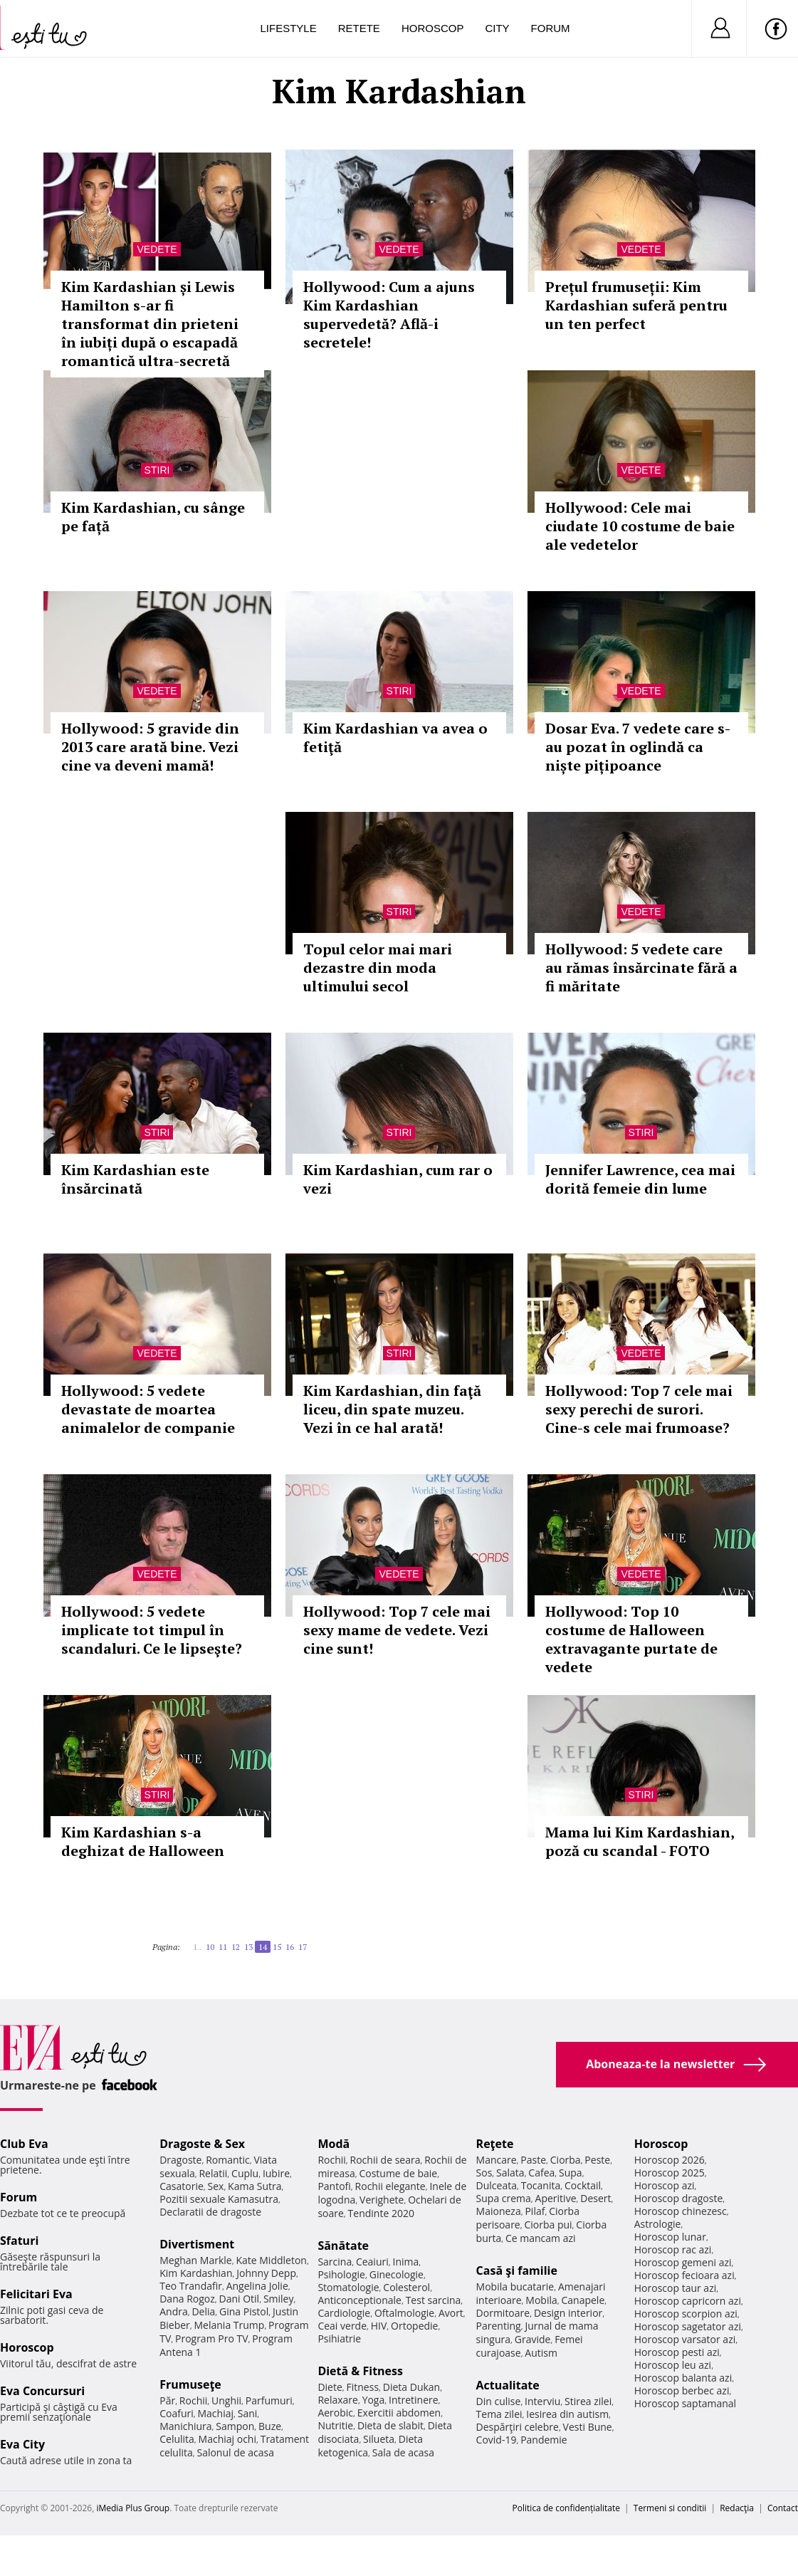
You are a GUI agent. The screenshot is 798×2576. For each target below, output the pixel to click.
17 (302, 1946)
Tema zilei (499, 2414)
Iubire (276, 2173)
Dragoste (180, 2159)
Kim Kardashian (195, 2273)
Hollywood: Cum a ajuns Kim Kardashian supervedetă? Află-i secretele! (389, 314)
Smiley (278, 2298)
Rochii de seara (385, 2159)
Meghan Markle (195, 2260)
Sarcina (334, 2261)
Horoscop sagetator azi (687, 2326)
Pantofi (333, 2186)
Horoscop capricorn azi (687, 2301)
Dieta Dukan (411, 2387)
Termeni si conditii (670, 2508)
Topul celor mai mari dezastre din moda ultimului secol (377, 967)
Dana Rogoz (187, 2298)
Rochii (193, 2400)
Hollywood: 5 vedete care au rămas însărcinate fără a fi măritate (641, 967)
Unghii (226, 2400)
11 (223, 1946)
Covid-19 (496, 2439)
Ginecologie (396, 2274)
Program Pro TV (211, 2338)
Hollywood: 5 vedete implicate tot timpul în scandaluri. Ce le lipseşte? (151, 1630)
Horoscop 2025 (669, 2172)
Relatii (213, 2173)
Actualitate (508, 2385)
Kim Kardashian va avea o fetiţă (395, 737)
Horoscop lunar (670, 2236)
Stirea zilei (588, 2401)
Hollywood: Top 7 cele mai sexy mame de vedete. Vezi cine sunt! (396, 1630)
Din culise (498, 2401)
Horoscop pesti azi (677, 2352)
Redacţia (737, 2508)
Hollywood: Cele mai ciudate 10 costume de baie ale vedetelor (640, 526)
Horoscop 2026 (669, 2159)
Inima (405, 2261)
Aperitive (556, 2198)
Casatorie (181, 2186)
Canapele (582, 2300)
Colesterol (406, 2287)
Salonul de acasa (235, 2452)
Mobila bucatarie (515, 2286)
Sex (216, 2186)
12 (235, 1946)
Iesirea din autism (567, 2414)
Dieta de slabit (390, 2425)
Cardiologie (343, 2313)
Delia (203, 2311)
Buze (269, 2426)
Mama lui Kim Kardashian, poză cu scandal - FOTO (639, 1841)
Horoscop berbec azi (682, 2390)
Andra (173, 2311)
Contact (782, 2508)
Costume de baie (398, 2173)
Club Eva (24, 2144)
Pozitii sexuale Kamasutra (218, 2199)
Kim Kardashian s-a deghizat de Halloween (142, 1841)
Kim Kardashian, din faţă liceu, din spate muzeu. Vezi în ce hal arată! (392, 1409)
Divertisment (196, 2244)
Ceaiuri (372, 2261)
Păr (167, 2400)
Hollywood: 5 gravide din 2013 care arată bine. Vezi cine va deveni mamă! (150, 747)
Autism (541, 2352)
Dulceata (496, 2185)
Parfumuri (269, 2400)
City (497, 28)
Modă (333, 2144)
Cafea (541, 2172)
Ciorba (565, 2159)
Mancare (496, 2159)
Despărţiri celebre (517, 2427)
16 (289, 1946)
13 (248, 1946)
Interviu (542, 2401)
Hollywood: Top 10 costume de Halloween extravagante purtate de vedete (631, 1639)
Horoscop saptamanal (685, 2403)
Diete (329, 2387)
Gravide (533, 2339)
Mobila (541, 2300)
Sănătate (343, 2245)
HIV (379, 2325)
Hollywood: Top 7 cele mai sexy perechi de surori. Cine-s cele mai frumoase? (639, 1409)
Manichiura (185, 2426)
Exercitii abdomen (399, 2412)
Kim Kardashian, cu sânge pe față (153, 517)
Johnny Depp (266, 2273)
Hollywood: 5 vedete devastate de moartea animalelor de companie (148, 1409)
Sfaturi (19, 2240)
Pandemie (543, 2439)
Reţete (495, 2144)
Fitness (363, 2387)
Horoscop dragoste (678, 2198)
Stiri (157, 470)
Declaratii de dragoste (210, 2211)
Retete (359, 28)
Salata (510, 2172)
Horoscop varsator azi (684, 2339)
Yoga (373, 2399)
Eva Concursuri (42, 2391)
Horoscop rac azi (673, 2249)
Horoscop (432, 28)
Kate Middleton (271, 2260)
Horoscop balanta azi (683, 2377)
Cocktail (583, 2185)
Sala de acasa (403, 2452)
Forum (550, 28)
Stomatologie (348, 2287)
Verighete (381, 2199)
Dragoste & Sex (202, 2144)
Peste (597, 2159)
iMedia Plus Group (132, 2508)
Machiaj (216, 2413)
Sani (248, 2413)
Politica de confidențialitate (566, 2508)
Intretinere (414, 2399)
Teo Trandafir (190, 2286)
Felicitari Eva (36, 2294)
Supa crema (503, 2198)
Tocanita (541, 2185)
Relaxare (337, 2399)
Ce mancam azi (540, 2238)
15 (277, 1946)
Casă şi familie (516, 2270)
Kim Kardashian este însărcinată (135, 1179)
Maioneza (498, 2211)
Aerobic (335, 2412)
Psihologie (341, 2274)
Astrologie (657, 2224)
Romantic (228, 2159)
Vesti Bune (587, 2427)
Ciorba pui (548, 2224)
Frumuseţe (190, 2384)
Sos (484, 2172)
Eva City (22, 2444)
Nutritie (335, 2425)
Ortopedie (414, 2325)
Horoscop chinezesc (680, 2211)
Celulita (176, 2439)
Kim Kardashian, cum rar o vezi (398, 1179)
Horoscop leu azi (672, 2365)
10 (210, 1946)
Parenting (498, 2325)
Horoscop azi (664, 2185)
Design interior (568, 2313)
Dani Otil (239, 2298)
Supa (570, 2172)
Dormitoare (503, 2313)
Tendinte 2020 (381, 2213)
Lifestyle (289, 28)
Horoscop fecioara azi (684, 2275)
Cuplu (244, 2173)
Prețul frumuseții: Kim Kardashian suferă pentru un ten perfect (636, 305)
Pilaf (535, 2211)
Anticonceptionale (359, 2300)
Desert (595, 2198)
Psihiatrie (339, 2338)
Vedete (157, 249)
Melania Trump (229, 2325)
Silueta (378, 2439)
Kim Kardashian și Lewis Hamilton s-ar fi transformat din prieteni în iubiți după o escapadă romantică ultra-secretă (149, 323)
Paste (533, 2159)
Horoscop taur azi (675, 2288)
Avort (451, 2313)
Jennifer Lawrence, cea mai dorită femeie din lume (640, 1179)
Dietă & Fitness (360, 2371)
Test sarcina (433, 2300)
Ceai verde (342, 2325)
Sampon (235, 2426)
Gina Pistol (243, 2311)
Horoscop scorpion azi (685, 2313)
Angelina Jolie (257, 2286)
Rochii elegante (390, 2186)
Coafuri (176, 2413)
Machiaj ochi (227, 2439)
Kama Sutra (254, 2186)
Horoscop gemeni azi (683, 2262)
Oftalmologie (404, 2313)
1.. (197, 1946)
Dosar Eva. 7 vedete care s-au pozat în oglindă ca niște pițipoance (637, 747)
